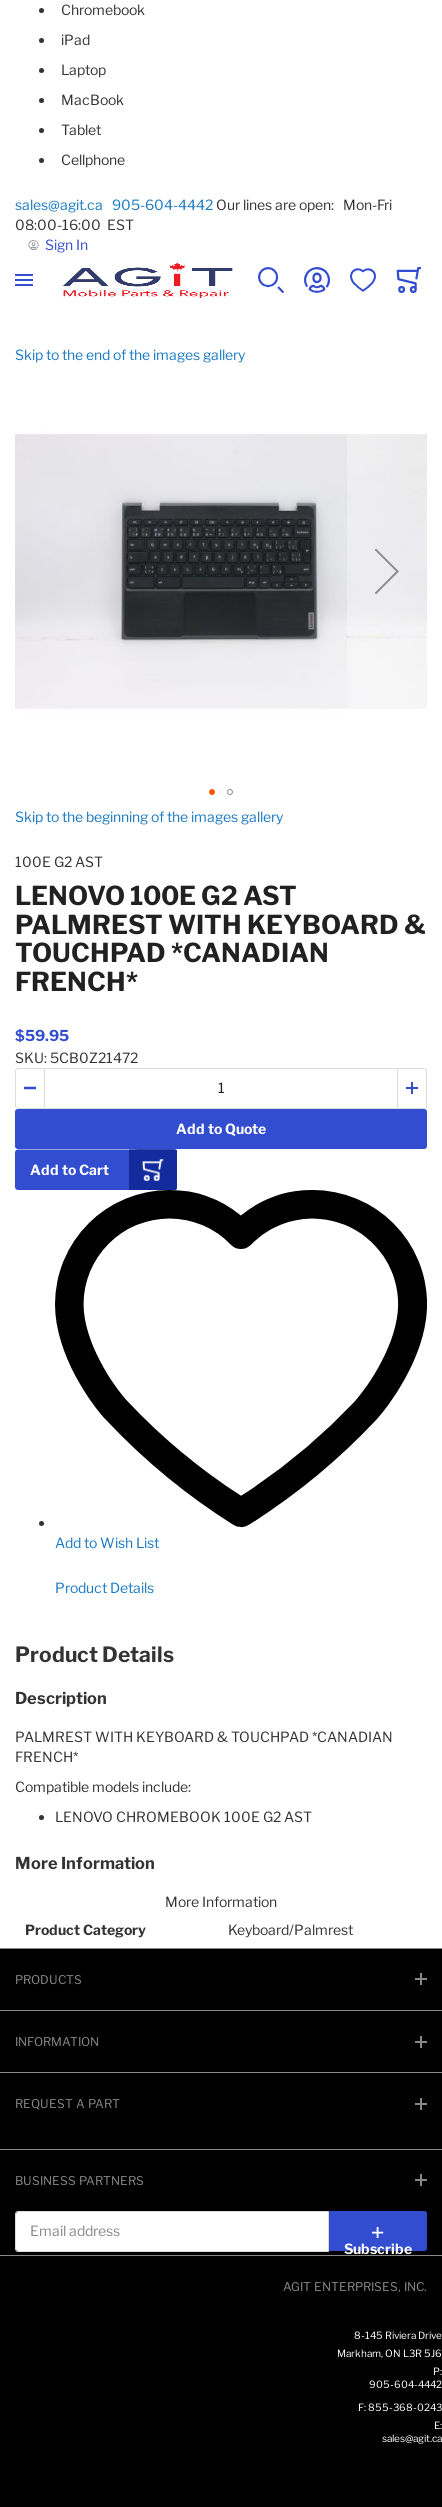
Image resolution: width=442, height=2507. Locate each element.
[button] (387, 571)
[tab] (221, 1655)
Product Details (104, 1587)
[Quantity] (221, 1088)
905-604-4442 (162, 204)
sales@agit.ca (62, 204)
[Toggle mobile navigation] (24, 280)
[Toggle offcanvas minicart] (409, 280)
